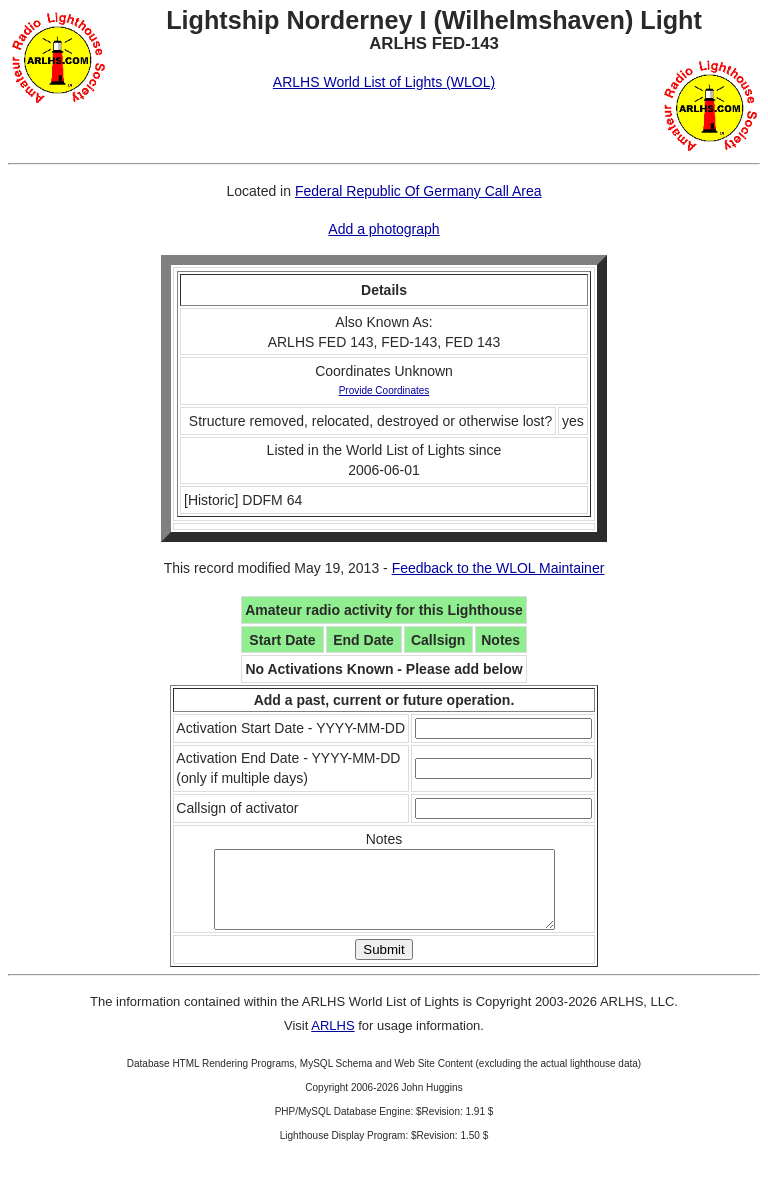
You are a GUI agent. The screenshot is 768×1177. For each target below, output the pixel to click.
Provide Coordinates (384, 390)
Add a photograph (383, 229)
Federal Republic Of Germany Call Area (418, 191)
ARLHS (332, 1040)
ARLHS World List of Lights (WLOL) (384, 82)
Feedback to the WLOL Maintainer (498, 568)
